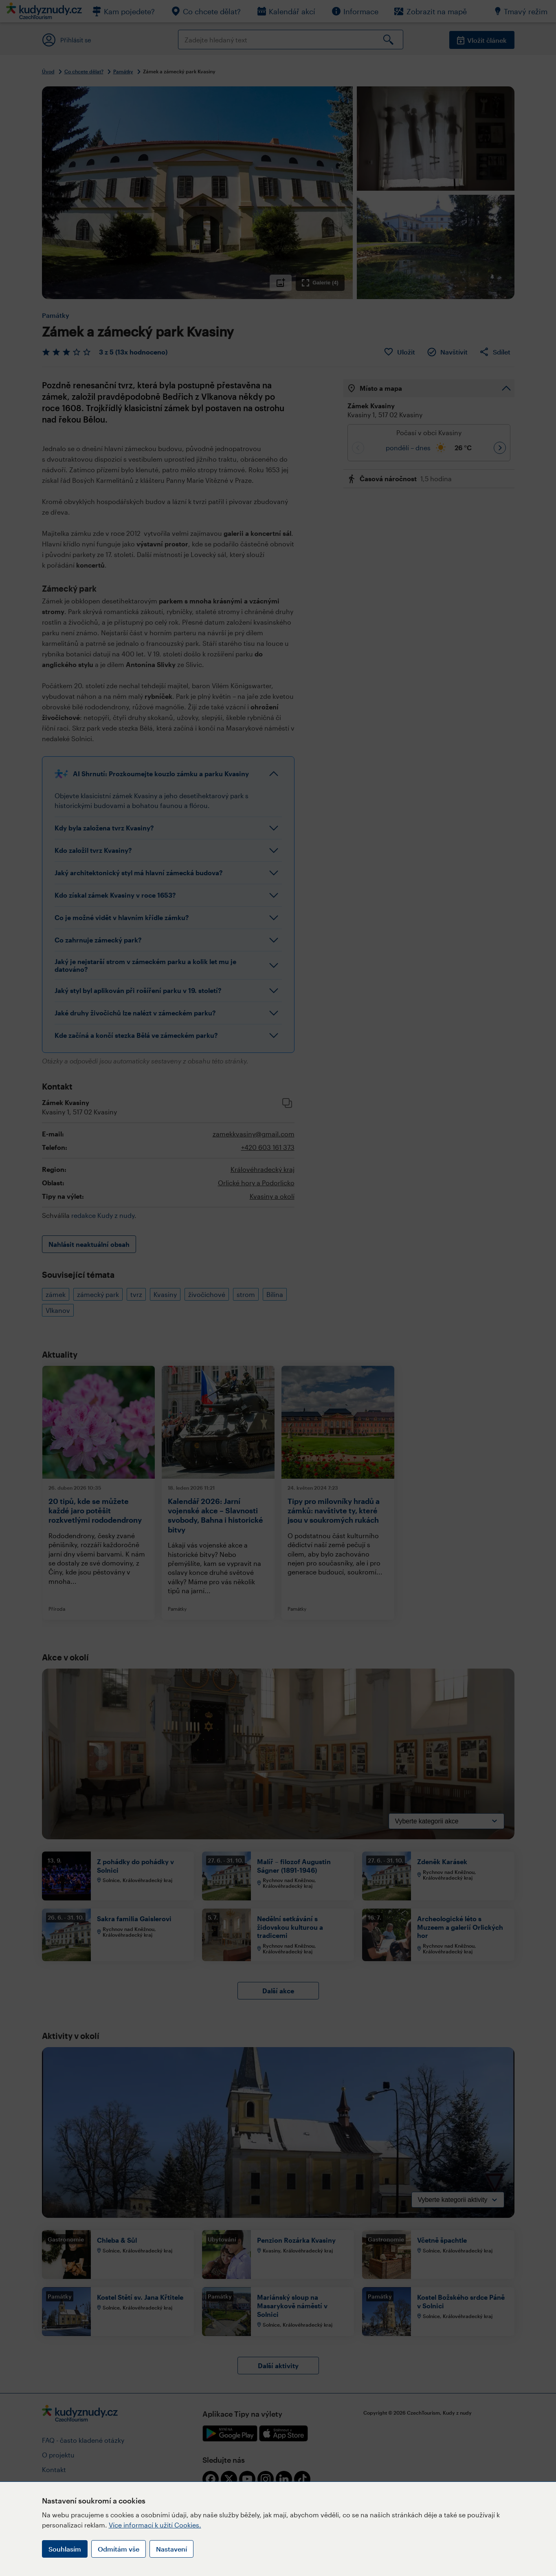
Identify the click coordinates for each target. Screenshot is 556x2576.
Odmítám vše (118, 2549)
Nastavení (171, 2549)
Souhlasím (64, 2549)
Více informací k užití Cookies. (155, 2525)
